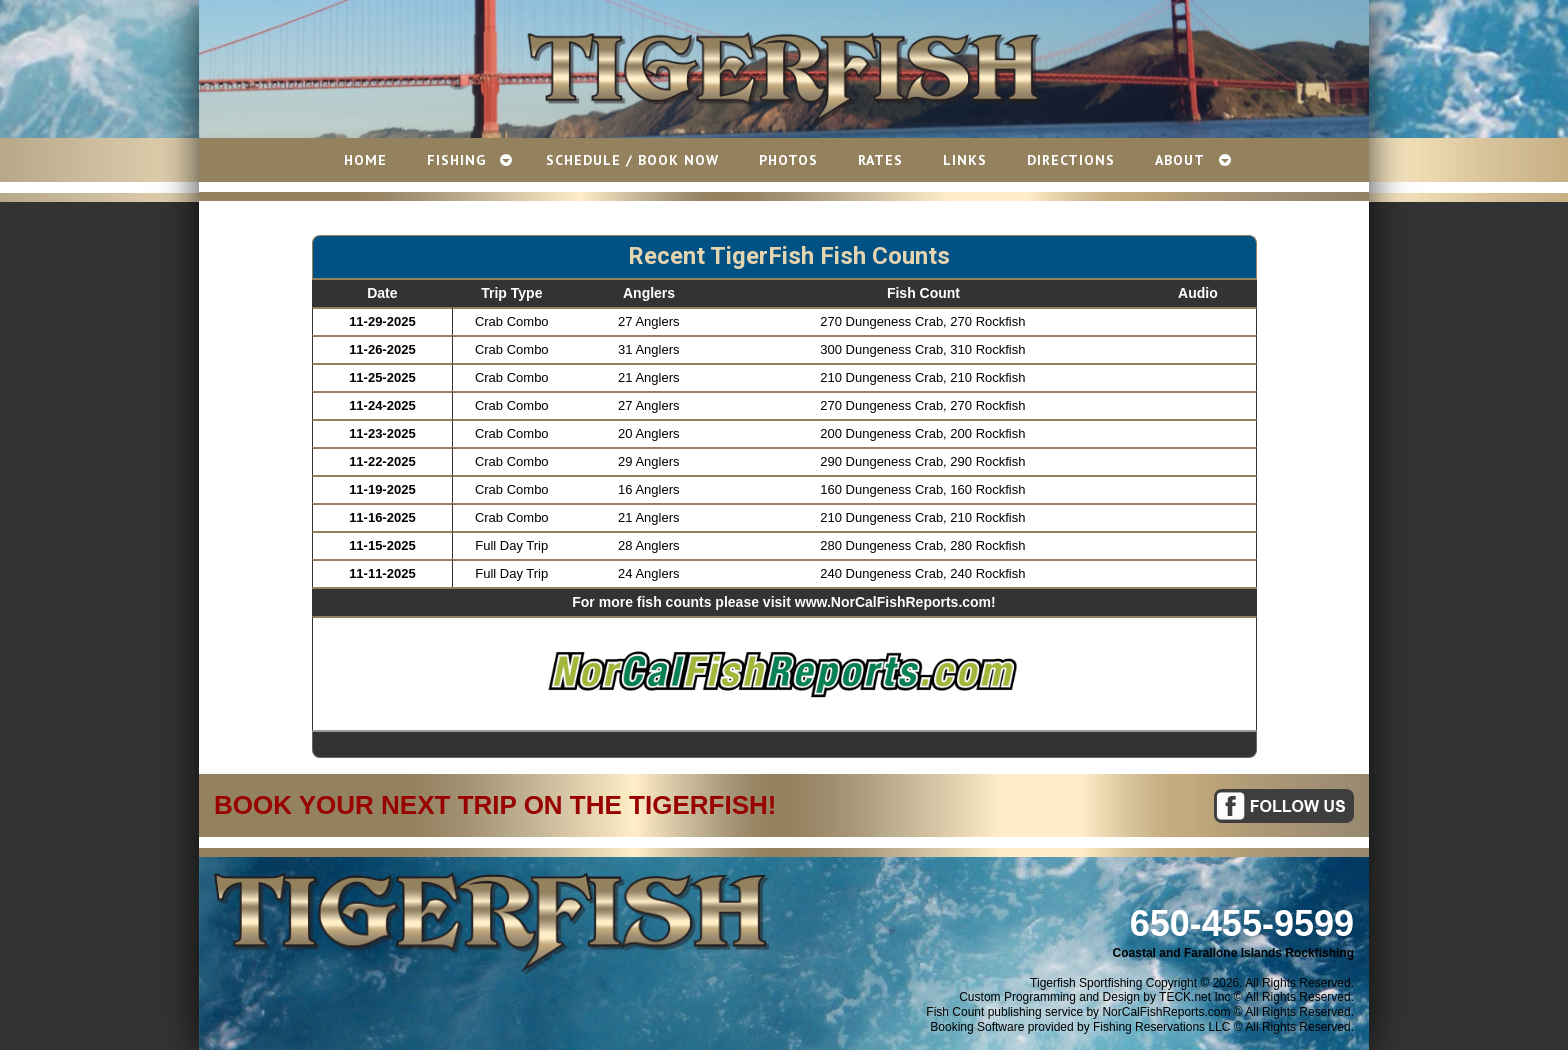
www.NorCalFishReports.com (893, 602)
